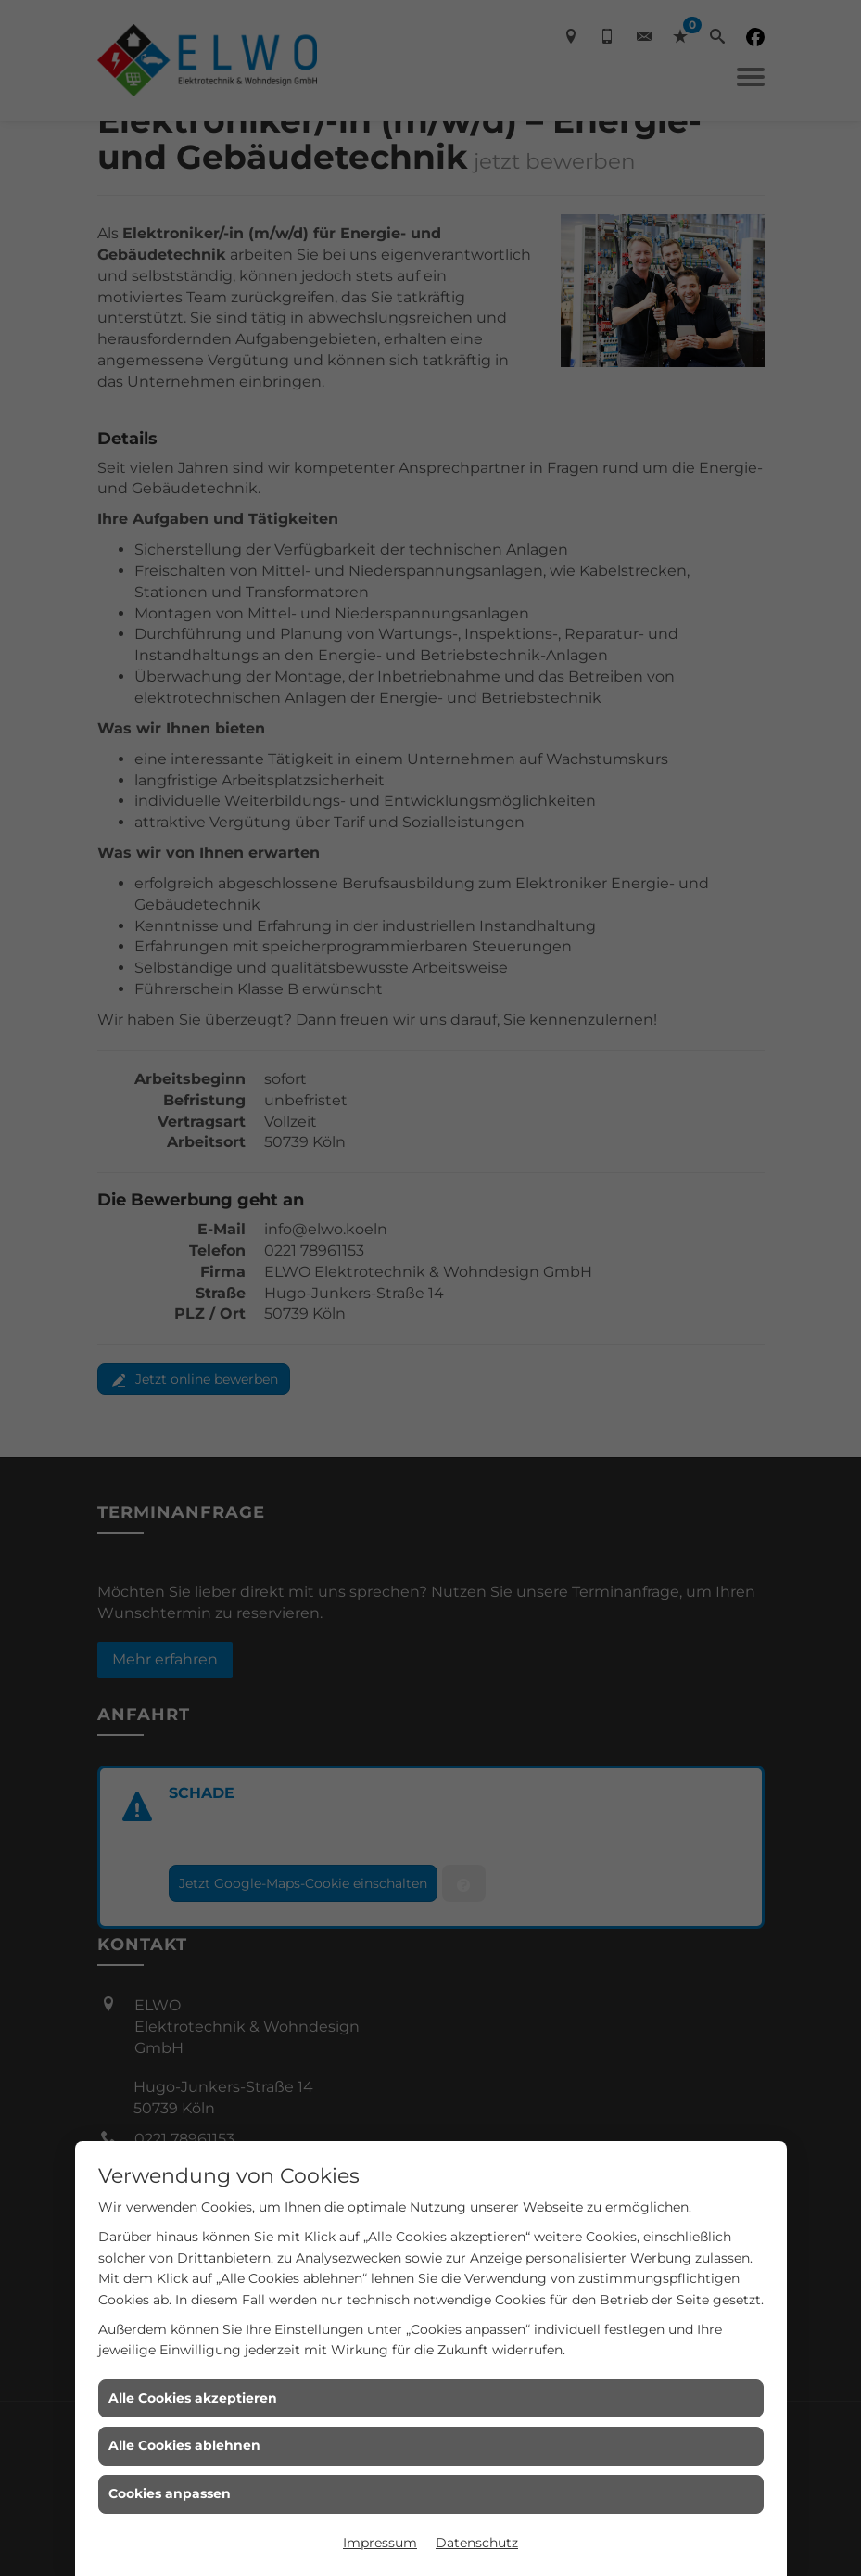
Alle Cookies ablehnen (184, 2445)
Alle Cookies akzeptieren (192, 2398)
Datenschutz (477, 2542)
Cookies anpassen (169, 2493)
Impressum (380, 2542)
